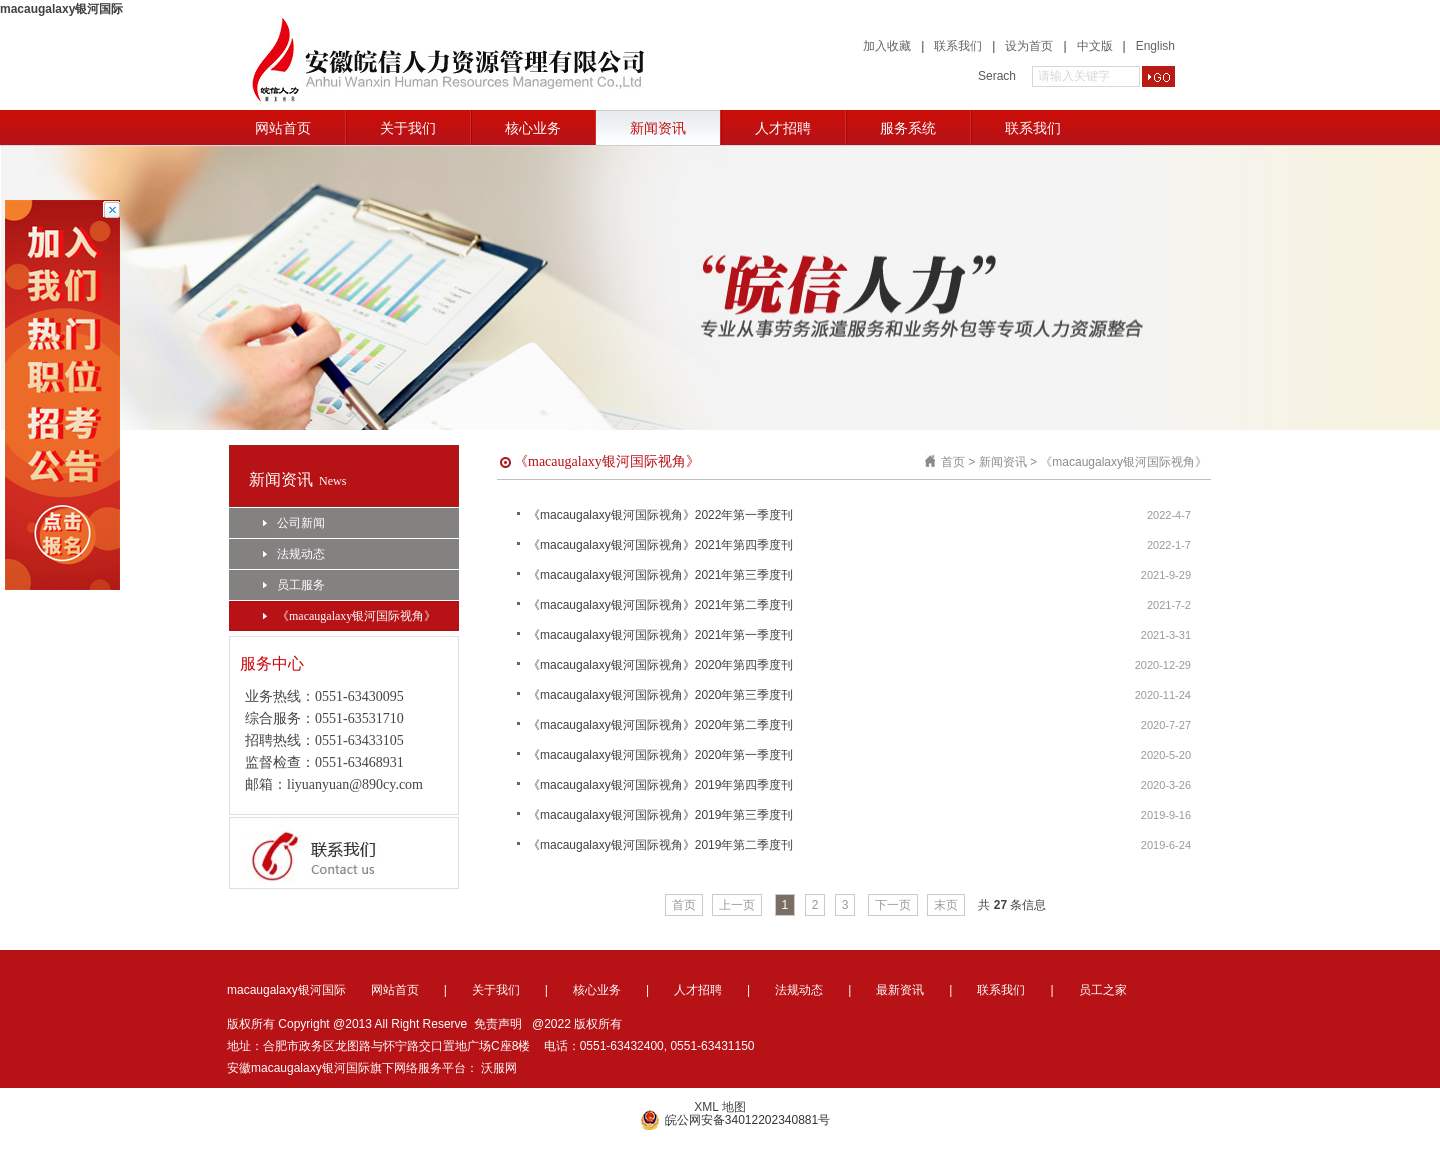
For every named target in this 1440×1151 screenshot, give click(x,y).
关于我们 (408, 128)
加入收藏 (887, 46)
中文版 (1095, 46)
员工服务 (294, 585)
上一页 (737, 905)
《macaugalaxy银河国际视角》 (349, 616)
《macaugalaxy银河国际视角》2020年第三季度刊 (660, 695)
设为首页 (1029, 46)
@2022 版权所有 (577, 1024)
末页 (946, 905)
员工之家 (1103, 990)
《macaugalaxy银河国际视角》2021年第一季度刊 (660, 635)
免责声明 (498, 1024)
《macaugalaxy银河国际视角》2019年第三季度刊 (660, 815)
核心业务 (533, 128)
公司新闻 (294, 523)
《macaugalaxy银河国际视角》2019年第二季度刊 (660, 845)
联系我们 (958, 46)
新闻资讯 (658, 128)
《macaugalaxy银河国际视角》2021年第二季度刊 (660, 605)
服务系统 (908, 128)
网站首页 (283, 128)
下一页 (893, 905)
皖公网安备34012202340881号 (735, 1120)
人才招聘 (783, 128)
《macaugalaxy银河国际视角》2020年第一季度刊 (660, 755)
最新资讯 (900, 990)
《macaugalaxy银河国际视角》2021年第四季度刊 (660, 545)
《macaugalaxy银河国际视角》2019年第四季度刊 (660, 785)
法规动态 (294, 554)
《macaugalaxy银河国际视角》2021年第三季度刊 (660, 575)
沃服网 (499, 1068)
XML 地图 (720, 1107)
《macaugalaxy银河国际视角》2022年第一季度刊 (660, 515)
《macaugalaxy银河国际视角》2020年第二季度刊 (660, 725)
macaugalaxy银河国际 (61, 9)
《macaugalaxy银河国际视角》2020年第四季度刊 (660, 665)
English (1155, 46)
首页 (953, 462)
